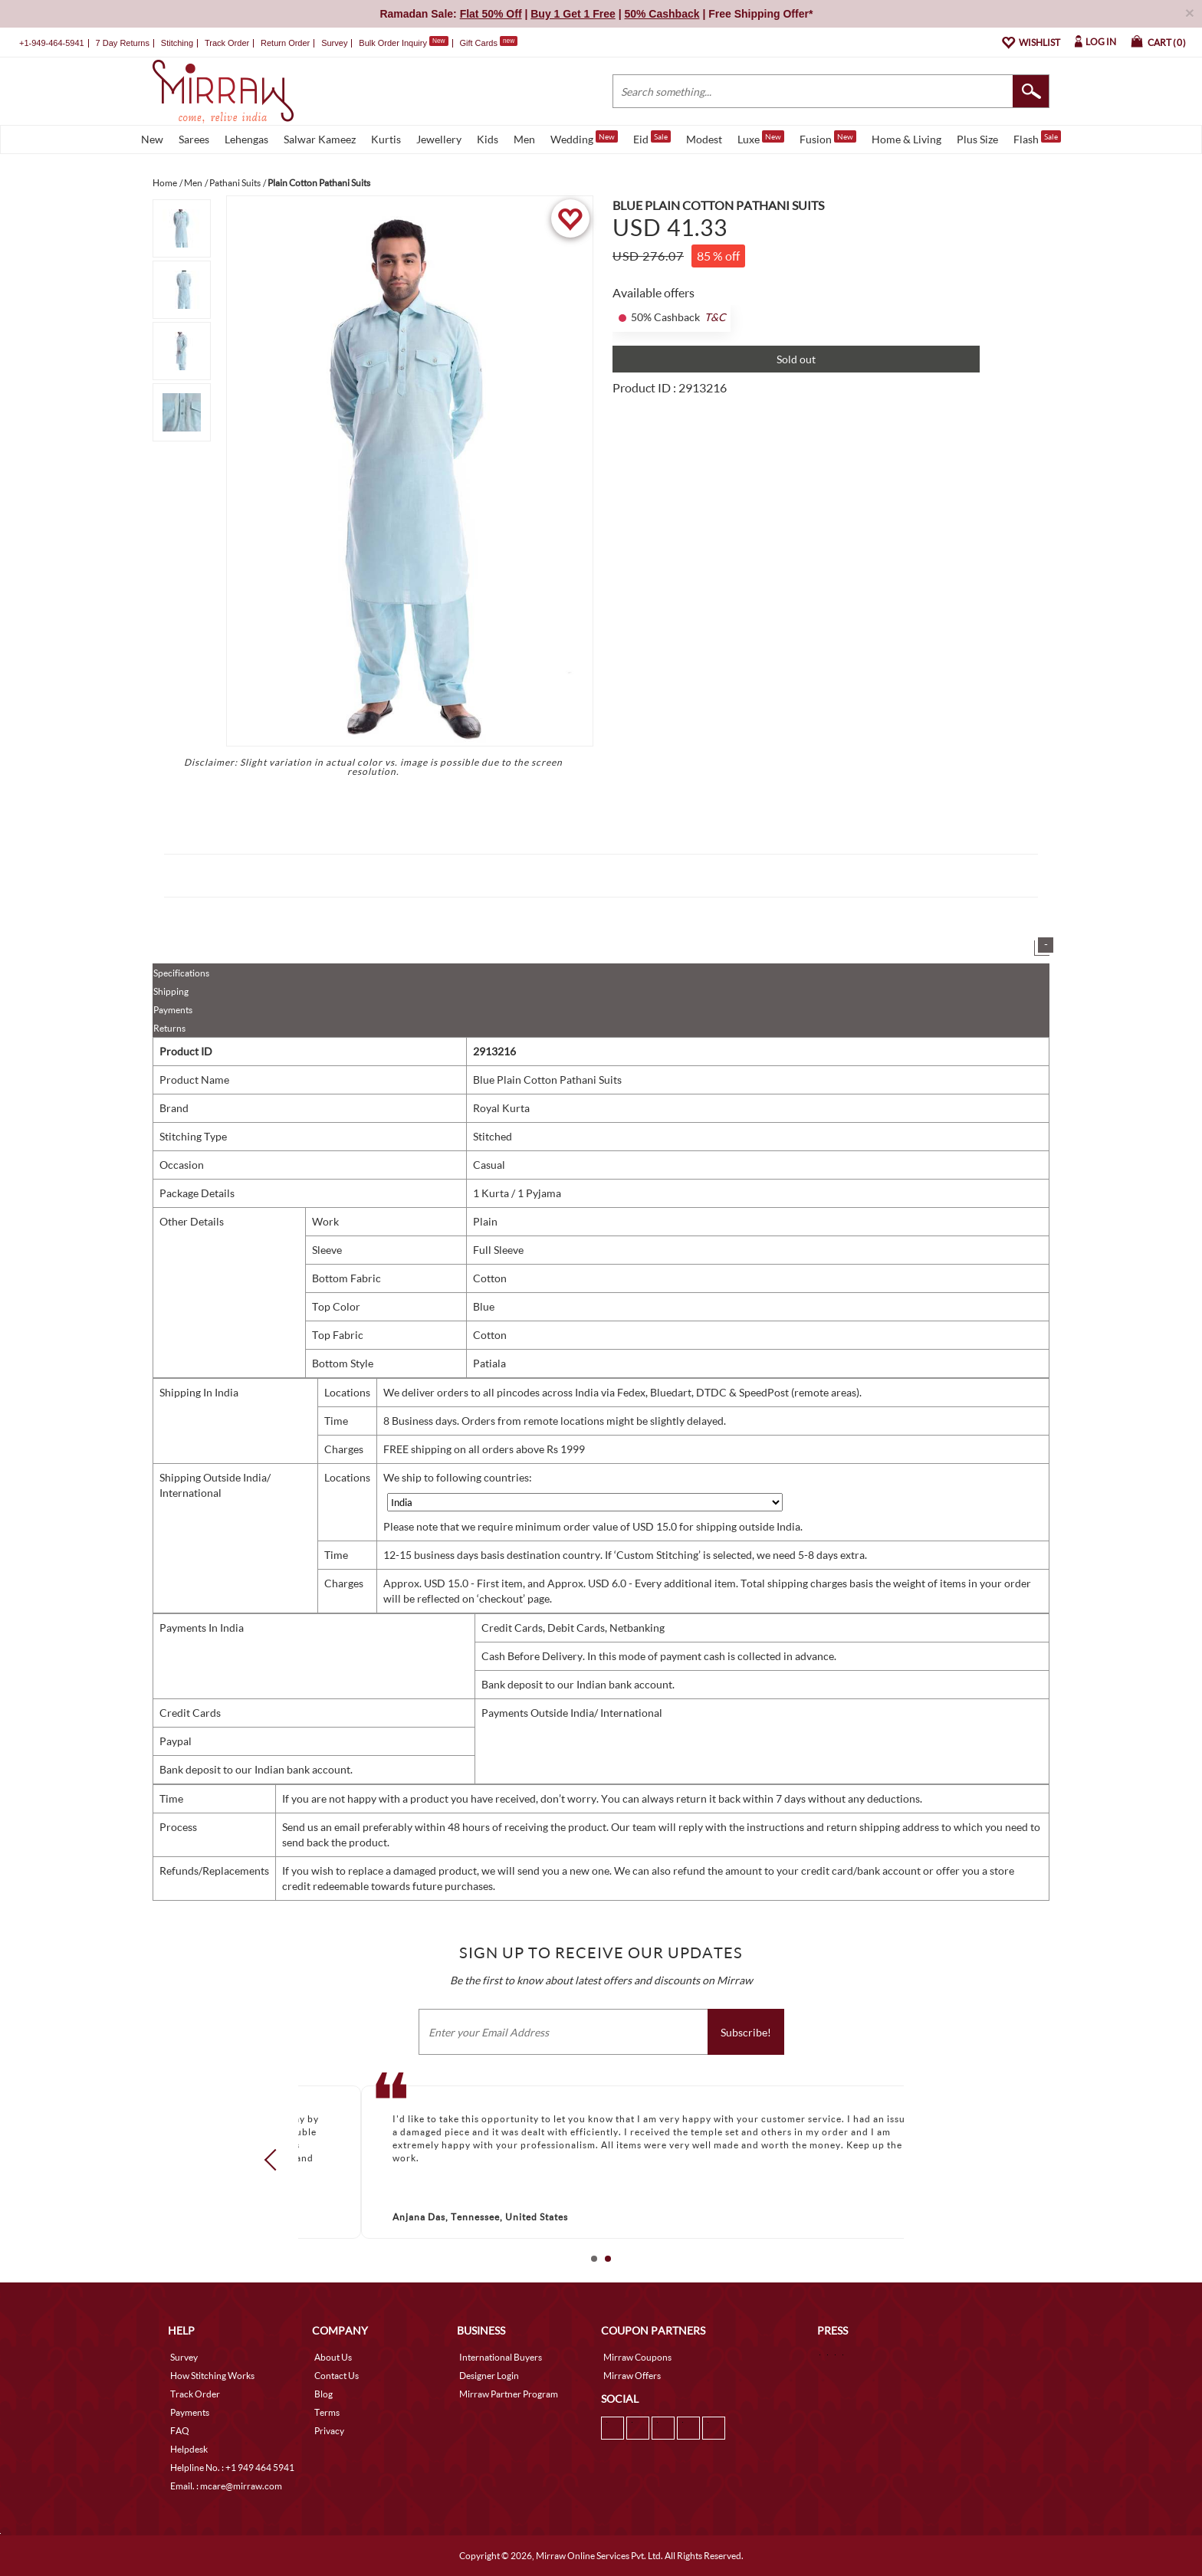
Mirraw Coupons (637, 2357)
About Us (333, 2357)
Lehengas (246, 139)
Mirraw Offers (632, 2375)
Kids (487, 139)
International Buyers (500, 2357)
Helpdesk (189, 2449)
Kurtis (386, 139)
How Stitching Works (212, 2375)
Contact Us (336, 2375)
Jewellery (438, 139)
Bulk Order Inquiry (393, 43)
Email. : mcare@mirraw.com (226, 2486)
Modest (704, 139)
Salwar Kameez (320, 139)
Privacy (329, 2431)
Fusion (828, 138)
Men (524, 139)
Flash (1037, 138)
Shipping (171, 991)
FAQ (179, 2431)
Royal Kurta (501, 1107)
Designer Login (489, 2375)
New (152, 139)
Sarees (194, 139)
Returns (169, 1028)
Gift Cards (488, 43)
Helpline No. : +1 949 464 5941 (232, 2467)
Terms (327, 2412)
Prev (275, 2159)
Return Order (285, 43)
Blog (323, 2394)
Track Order (227, 43)
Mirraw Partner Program (508, 2394)
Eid (652, 138)
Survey (334, 43)
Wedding (584, 138)
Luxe (760, 138)
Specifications (181, 973)
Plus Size (977, 139)
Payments (172, 1010)
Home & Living (906, 139)
